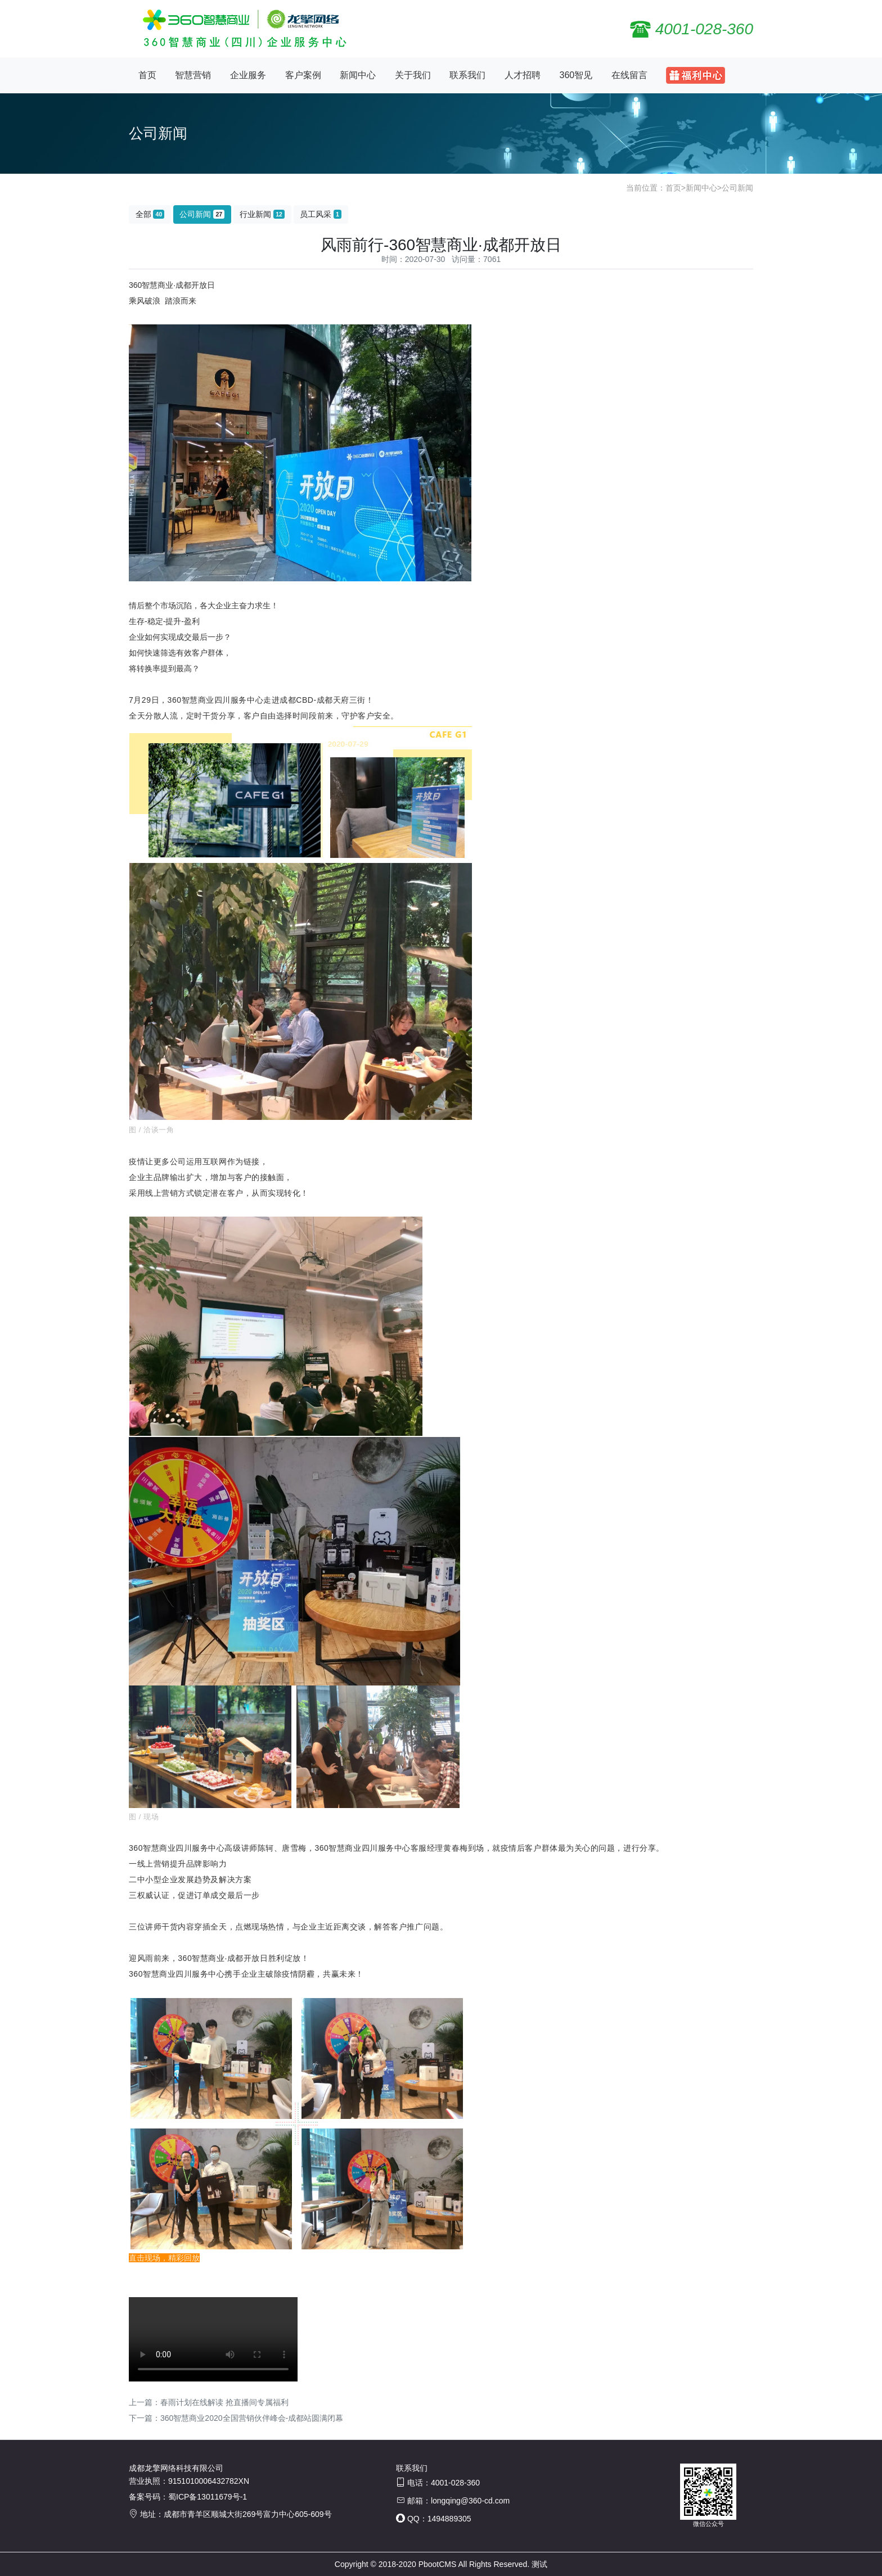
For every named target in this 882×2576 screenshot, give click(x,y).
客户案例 (303, 75)
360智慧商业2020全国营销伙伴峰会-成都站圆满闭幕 (251, 2418)
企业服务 (248, 75)
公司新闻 (737, 187)
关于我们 (413, 75)
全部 (150, 214)
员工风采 (320, 214)
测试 (539, 2564)
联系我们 (467, 75)
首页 (147, 75)
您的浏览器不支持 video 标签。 (213, 2339)
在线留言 (629, 75)
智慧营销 (193, 75)
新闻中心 (358, 75)
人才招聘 (523, 75)
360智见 (576, 75)
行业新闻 (262, 214)
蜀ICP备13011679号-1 (207, 2496)
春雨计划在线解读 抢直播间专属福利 (224, 2402)
